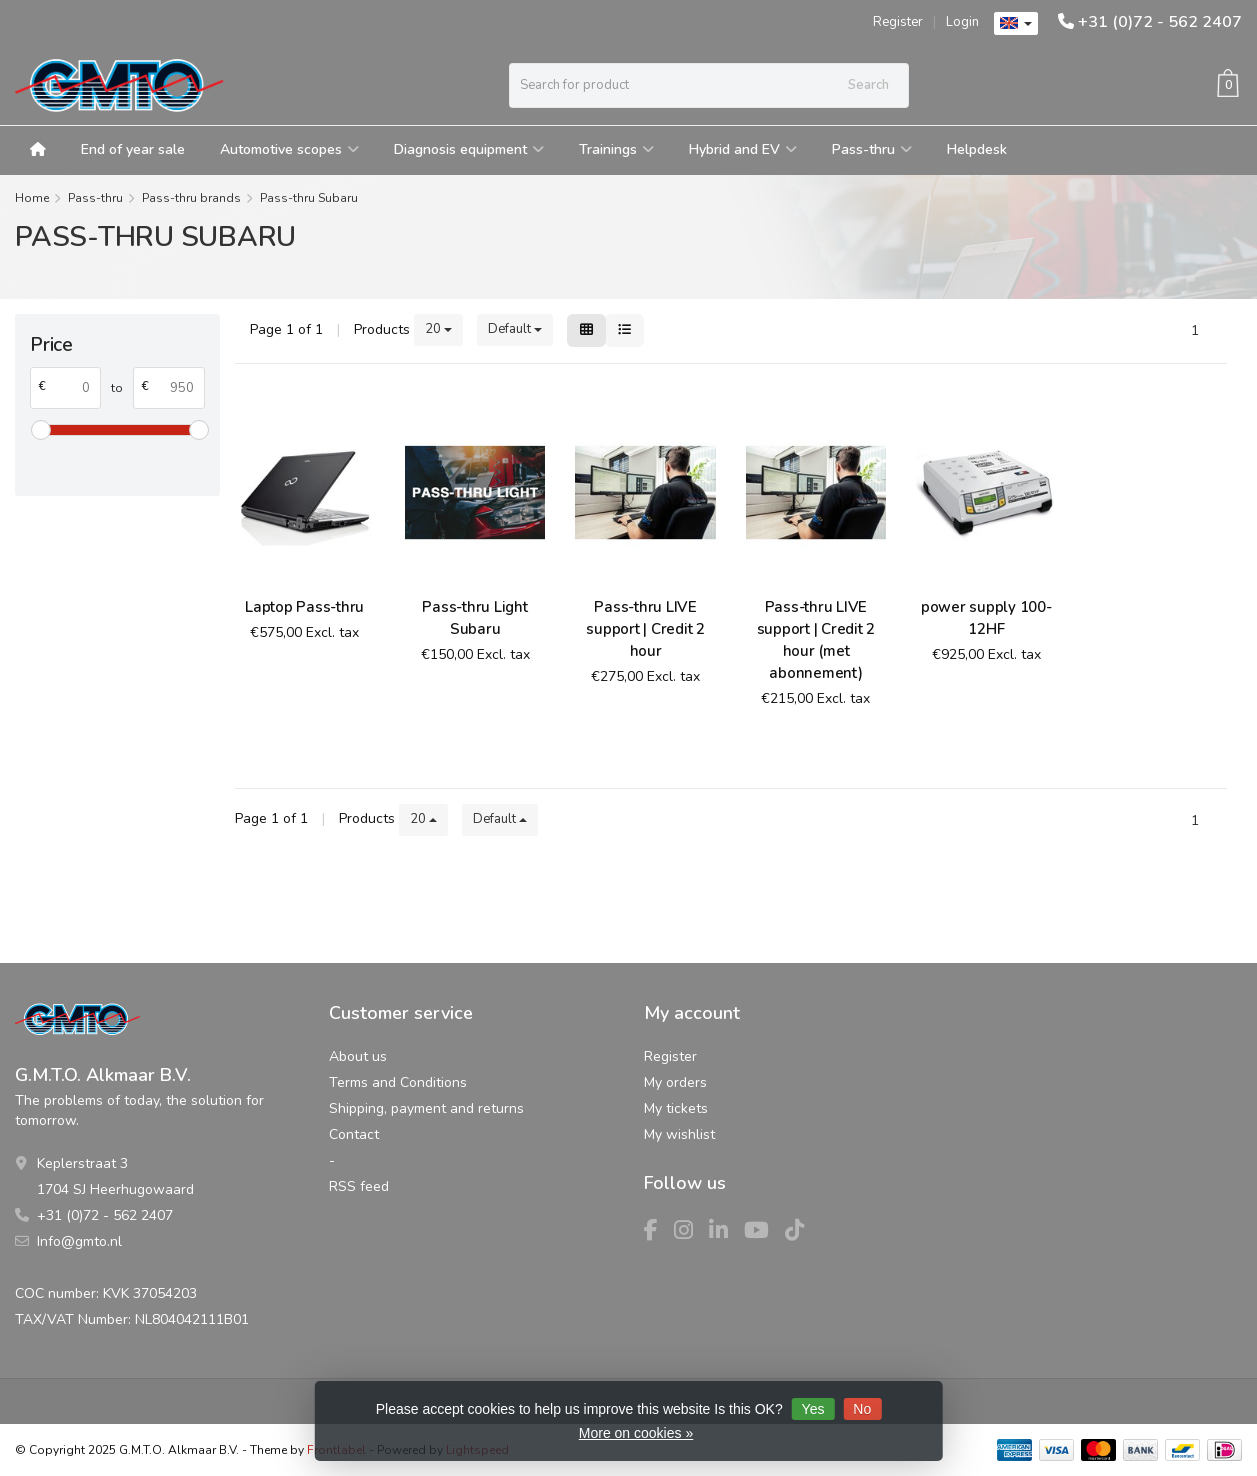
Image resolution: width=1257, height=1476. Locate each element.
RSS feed (359, 1186)
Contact (354, 1134)
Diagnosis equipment (469, 149)
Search (868, 85)
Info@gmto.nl (79, 1241)
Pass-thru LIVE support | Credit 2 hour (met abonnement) (816, 640)
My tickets (676, 1108)
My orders (675, 1082)
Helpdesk (977, 149)
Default (515, 329)
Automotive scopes (289, 149)
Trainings (616, 149)
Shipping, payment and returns (426, 1108)
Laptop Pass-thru (304, 607)
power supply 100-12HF (986, 618)
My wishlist (679, 1134)
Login (962, 22)
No (862, 1409)
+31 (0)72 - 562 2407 (1160, 22)
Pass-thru (872, 149)
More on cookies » (636, 1433)
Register (898, 22)
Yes (813, 1409)
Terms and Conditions (398, 1082)
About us (358, 1056)
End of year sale (133, 149)
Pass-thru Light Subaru (474, 618)
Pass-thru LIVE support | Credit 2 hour (645, 629)
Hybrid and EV (743, 149)
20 (438, 329)
